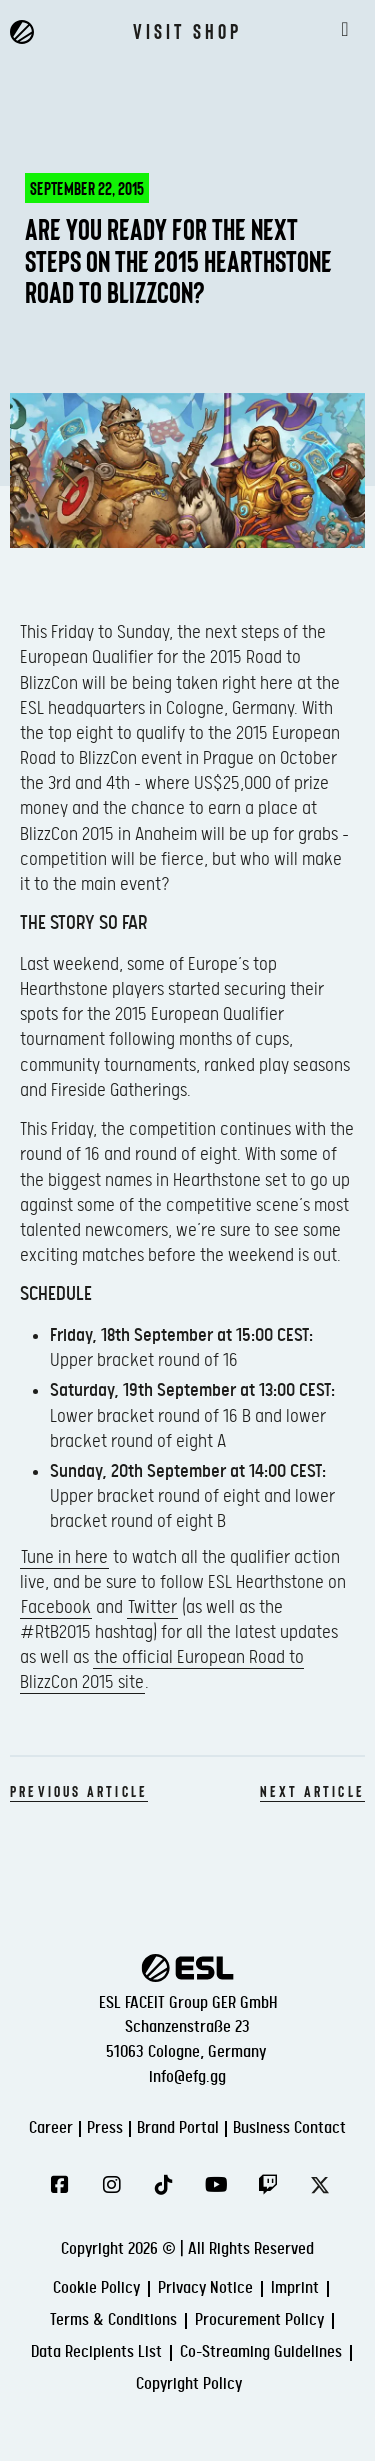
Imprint (295, 2288)
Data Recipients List (96, 2352)
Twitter (152, 1607)
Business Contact (289, 2128)
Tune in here (64, 1557)
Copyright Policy (189, 2384)
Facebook (56, 1607)
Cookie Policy (96, 2288)
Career (51, 2128)
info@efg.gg (187, 2077)
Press (105, 2128)
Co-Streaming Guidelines (261, 2352)
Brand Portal (178, 2128)
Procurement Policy (259, 2320)
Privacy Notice (205, 2288)
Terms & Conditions (113, 2320)
